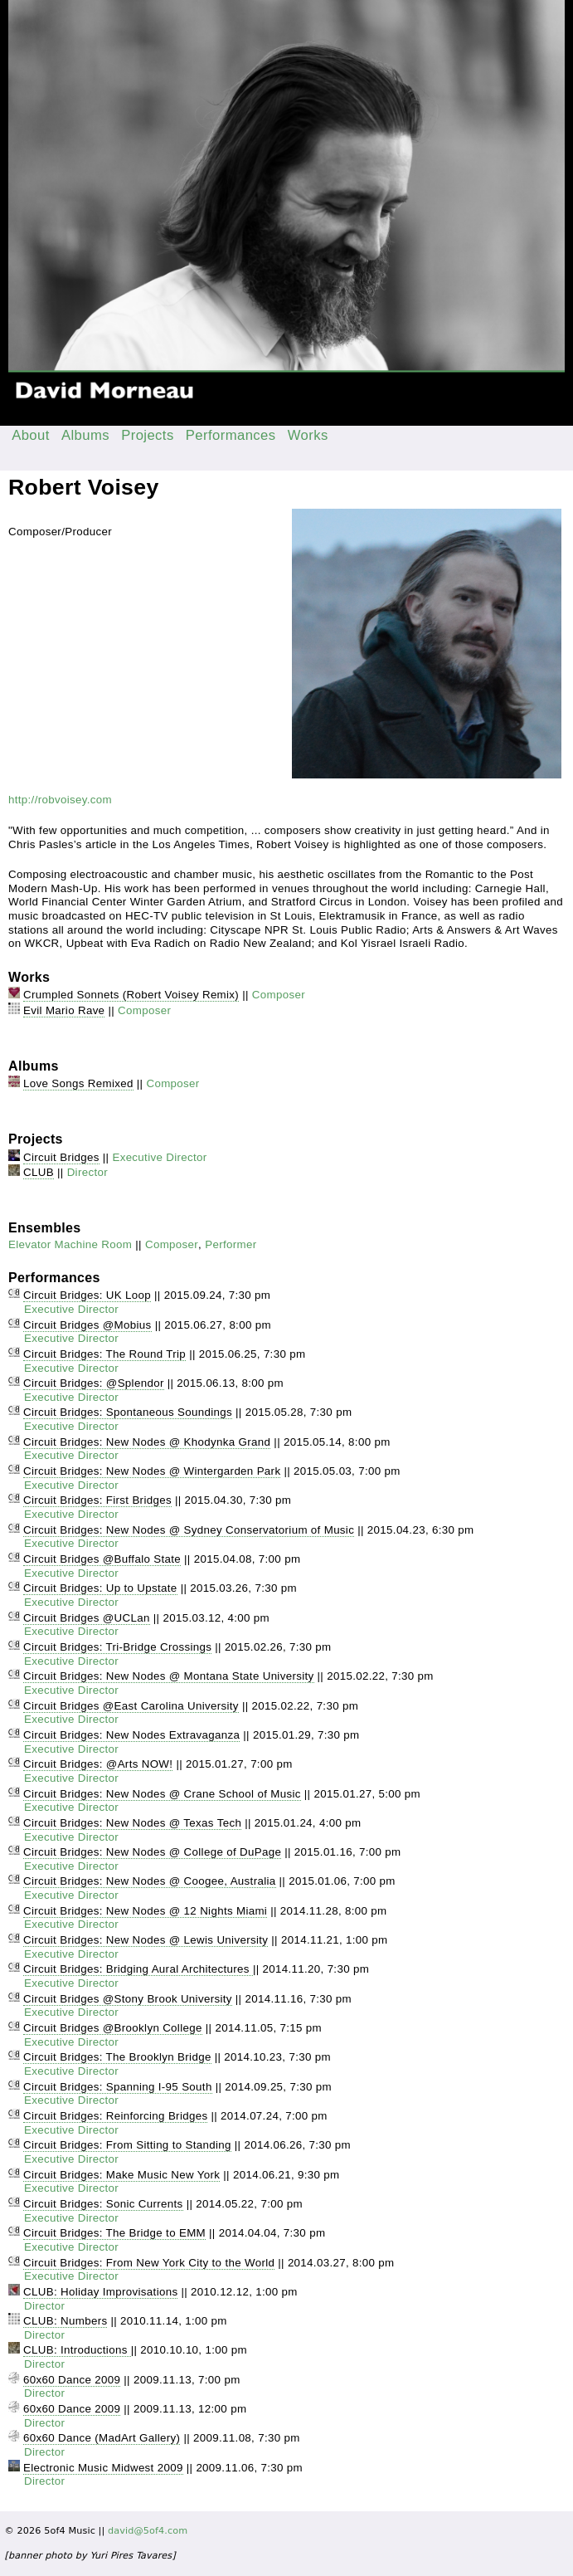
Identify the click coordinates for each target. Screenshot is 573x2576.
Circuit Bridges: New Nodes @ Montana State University (168, 1676)
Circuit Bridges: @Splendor (93, 1383)
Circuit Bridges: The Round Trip (104, 1354)
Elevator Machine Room (70, 1244)
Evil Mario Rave (63, 1010)
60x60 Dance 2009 (71, 2380)
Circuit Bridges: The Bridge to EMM (114, 2233)
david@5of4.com (147, 2530)
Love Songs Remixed (78, 1083)
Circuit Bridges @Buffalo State (102, 1559)
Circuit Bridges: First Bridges (97, 1500)
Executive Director (159, 1157)
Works (308, 435)
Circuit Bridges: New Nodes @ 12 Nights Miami (145, 1911)
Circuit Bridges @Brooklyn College (112, 2028)
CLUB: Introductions (77, 2350)
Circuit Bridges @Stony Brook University (127, 1999)
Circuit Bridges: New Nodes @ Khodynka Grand (146, 1442)
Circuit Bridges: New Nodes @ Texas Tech (132, 1823)
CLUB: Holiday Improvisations (100, 2292)
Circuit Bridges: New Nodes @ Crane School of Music (162, 1794)
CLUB (38, 1172)
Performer (230, 1244)
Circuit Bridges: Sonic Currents (103, 2204)
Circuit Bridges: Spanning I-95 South (117, 2087)
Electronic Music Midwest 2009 (103, 2467)
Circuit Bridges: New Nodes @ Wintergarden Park (151, 1471)
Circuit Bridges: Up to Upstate (100, 1588)
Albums (85, 435)
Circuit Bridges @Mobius (87, 1325)
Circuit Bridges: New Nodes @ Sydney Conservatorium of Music (188, 1530)
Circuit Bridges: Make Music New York (121, 2175)
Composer (278, 994)
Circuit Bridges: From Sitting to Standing (127, 2145)
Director (87, 1172)
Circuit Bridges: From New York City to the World (148, 2262)
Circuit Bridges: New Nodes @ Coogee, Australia (149, 1881)
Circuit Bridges (61, 1157)
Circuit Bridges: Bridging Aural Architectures (138, 1969)
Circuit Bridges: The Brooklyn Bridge (117, 2057)
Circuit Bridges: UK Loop (87, 1295)
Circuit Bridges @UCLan (86, 1618)
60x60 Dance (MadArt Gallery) (101, 2438)
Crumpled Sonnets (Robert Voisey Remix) (131, 994)
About (31, 435)
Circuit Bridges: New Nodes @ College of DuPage (152, 1852)
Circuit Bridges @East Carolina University (131, 1706)
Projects (147, 435)
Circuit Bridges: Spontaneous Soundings (127, 1412)
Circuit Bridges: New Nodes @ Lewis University (145, 1940)
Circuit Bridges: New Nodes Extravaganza (131, 1735)
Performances (231, 435)
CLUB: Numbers (65, 2321)
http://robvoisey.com (60, 799)
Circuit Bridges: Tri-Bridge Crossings (117, 1647)
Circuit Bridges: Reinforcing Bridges (115, 2116)
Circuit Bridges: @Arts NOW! (97, 1764)
